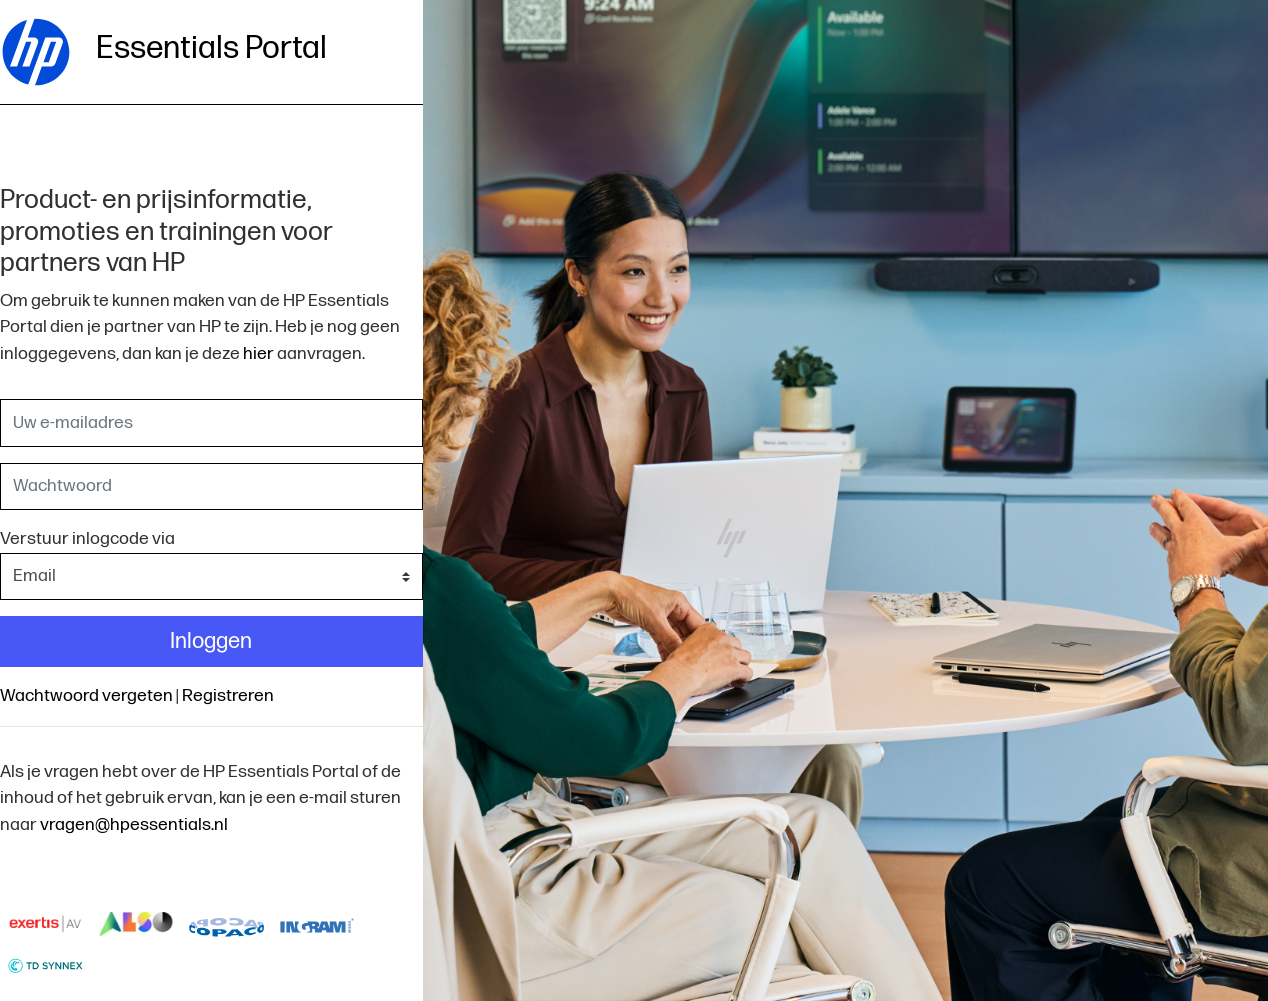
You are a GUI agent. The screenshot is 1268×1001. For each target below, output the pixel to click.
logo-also (136, 924)
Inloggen (211, 641)
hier (258, 353)
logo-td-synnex (45, 964)
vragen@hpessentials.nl (134, 824)
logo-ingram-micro (317, 924)
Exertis (45, 924)
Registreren (228, 695)
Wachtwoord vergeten (86, 695)
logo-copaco (226, 924)
